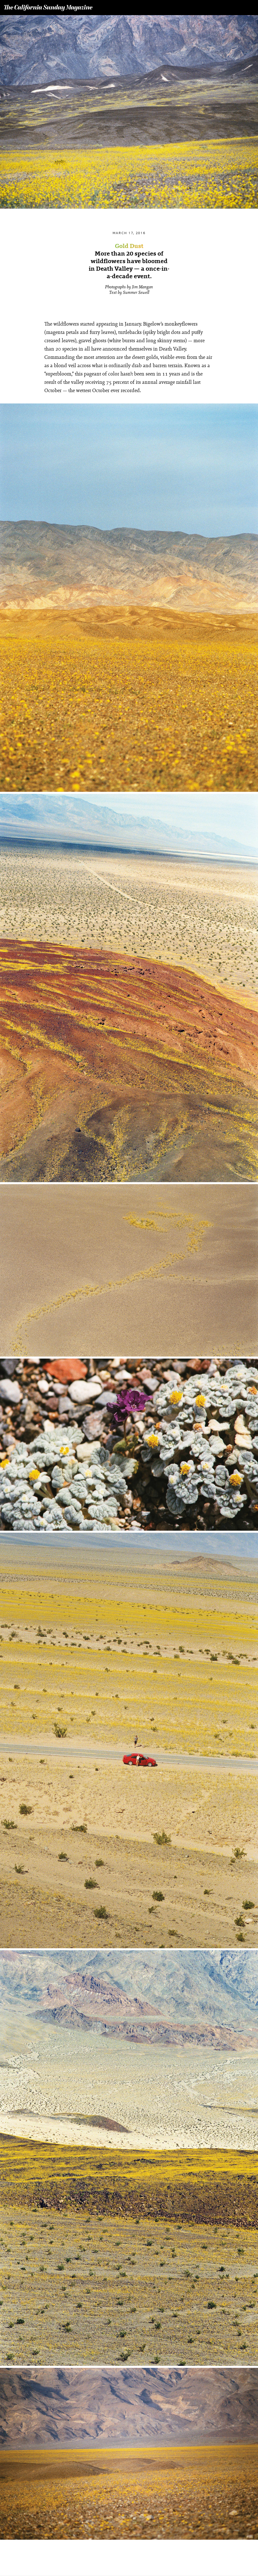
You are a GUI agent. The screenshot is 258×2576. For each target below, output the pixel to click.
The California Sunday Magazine (48, 8)
